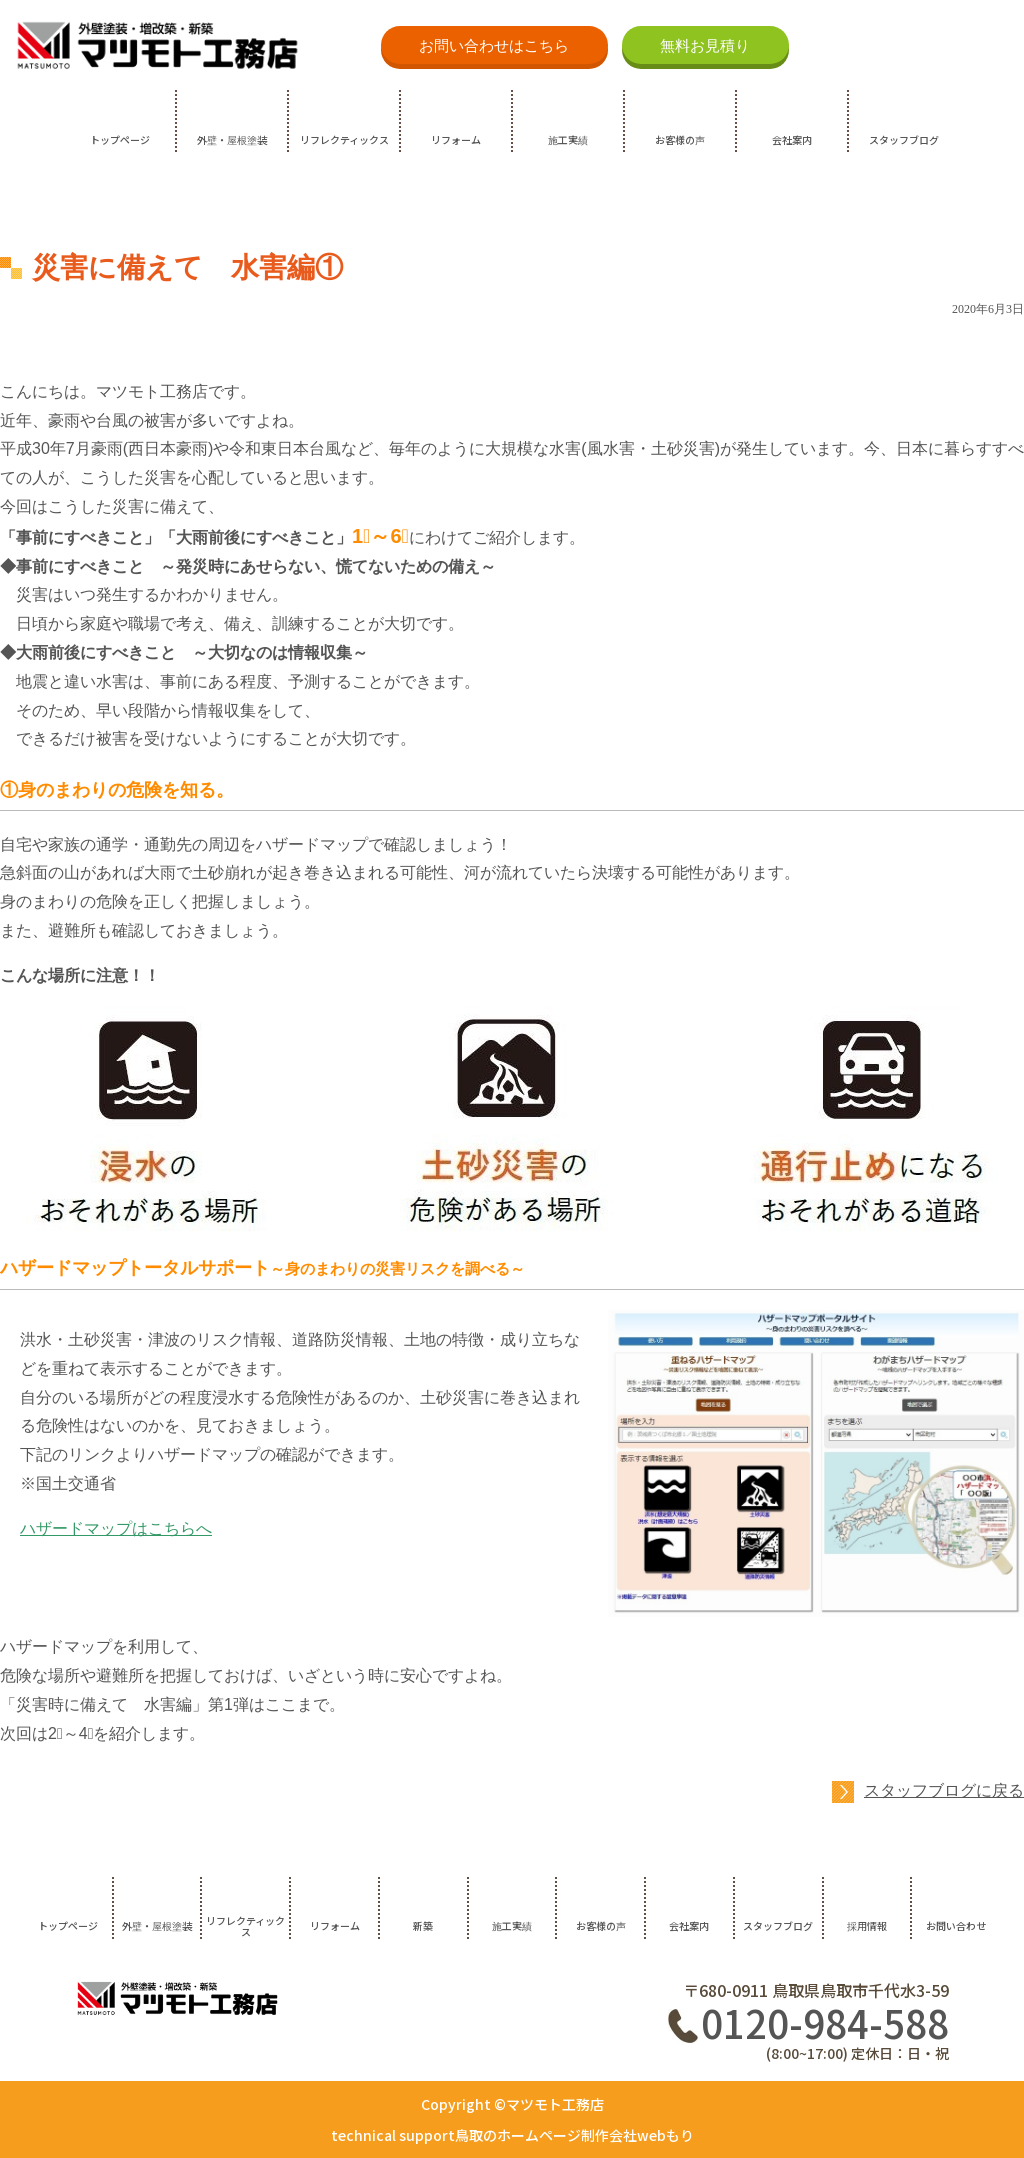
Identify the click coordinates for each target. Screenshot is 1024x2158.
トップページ (120, 139)
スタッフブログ (904, 139)
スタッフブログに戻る (944, 1790)
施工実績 (568, 139)
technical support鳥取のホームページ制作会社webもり (512, 2135)
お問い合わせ (956, 1925)
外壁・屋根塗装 (232, 139)
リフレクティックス (344, 139)
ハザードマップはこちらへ (116, 1528)
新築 (423, 1925)
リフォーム (456, 139)
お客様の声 (680, 139)
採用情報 (867, 1925)
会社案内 (792, 139)
